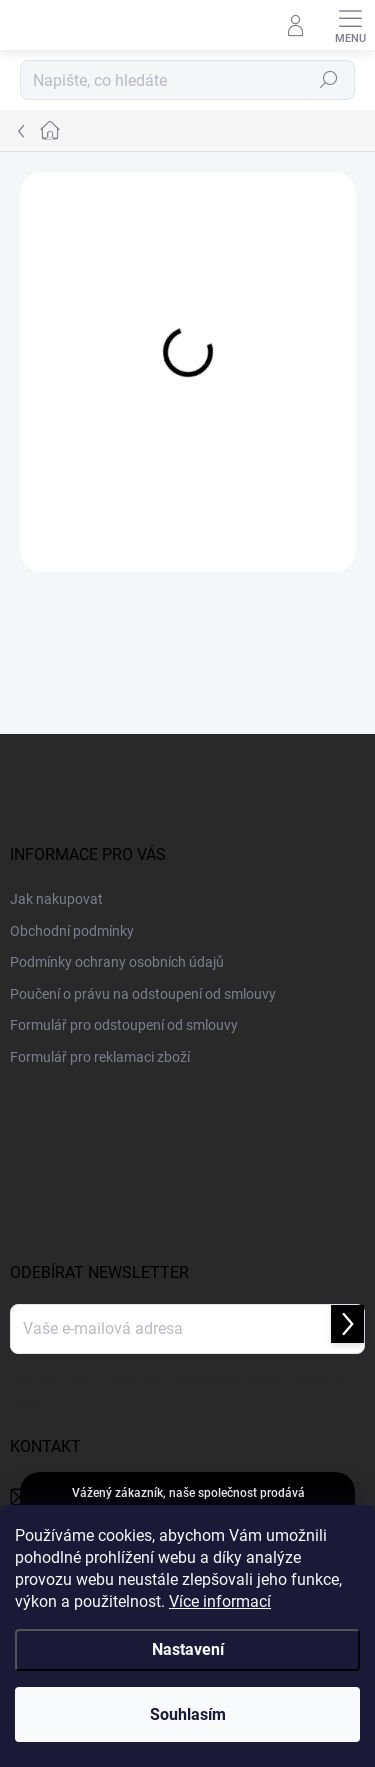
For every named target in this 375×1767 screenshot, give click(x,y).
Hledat (329, 80)
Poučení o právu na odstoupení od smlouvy (143, 994)
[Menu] (350, 25)
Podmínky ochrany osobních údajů (117, 962)
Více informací (220, 1601)
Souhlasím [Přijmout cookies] (188, 1714)
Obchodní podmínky (72, 931)
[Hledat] (187, 80)
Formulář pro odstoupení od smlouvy (124, 1025)
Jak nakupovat (56, 899)
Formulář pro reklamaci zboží (100, 1057)
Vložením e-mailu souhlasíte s (177, 1391)
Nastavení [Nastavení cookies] (188, 1649)
